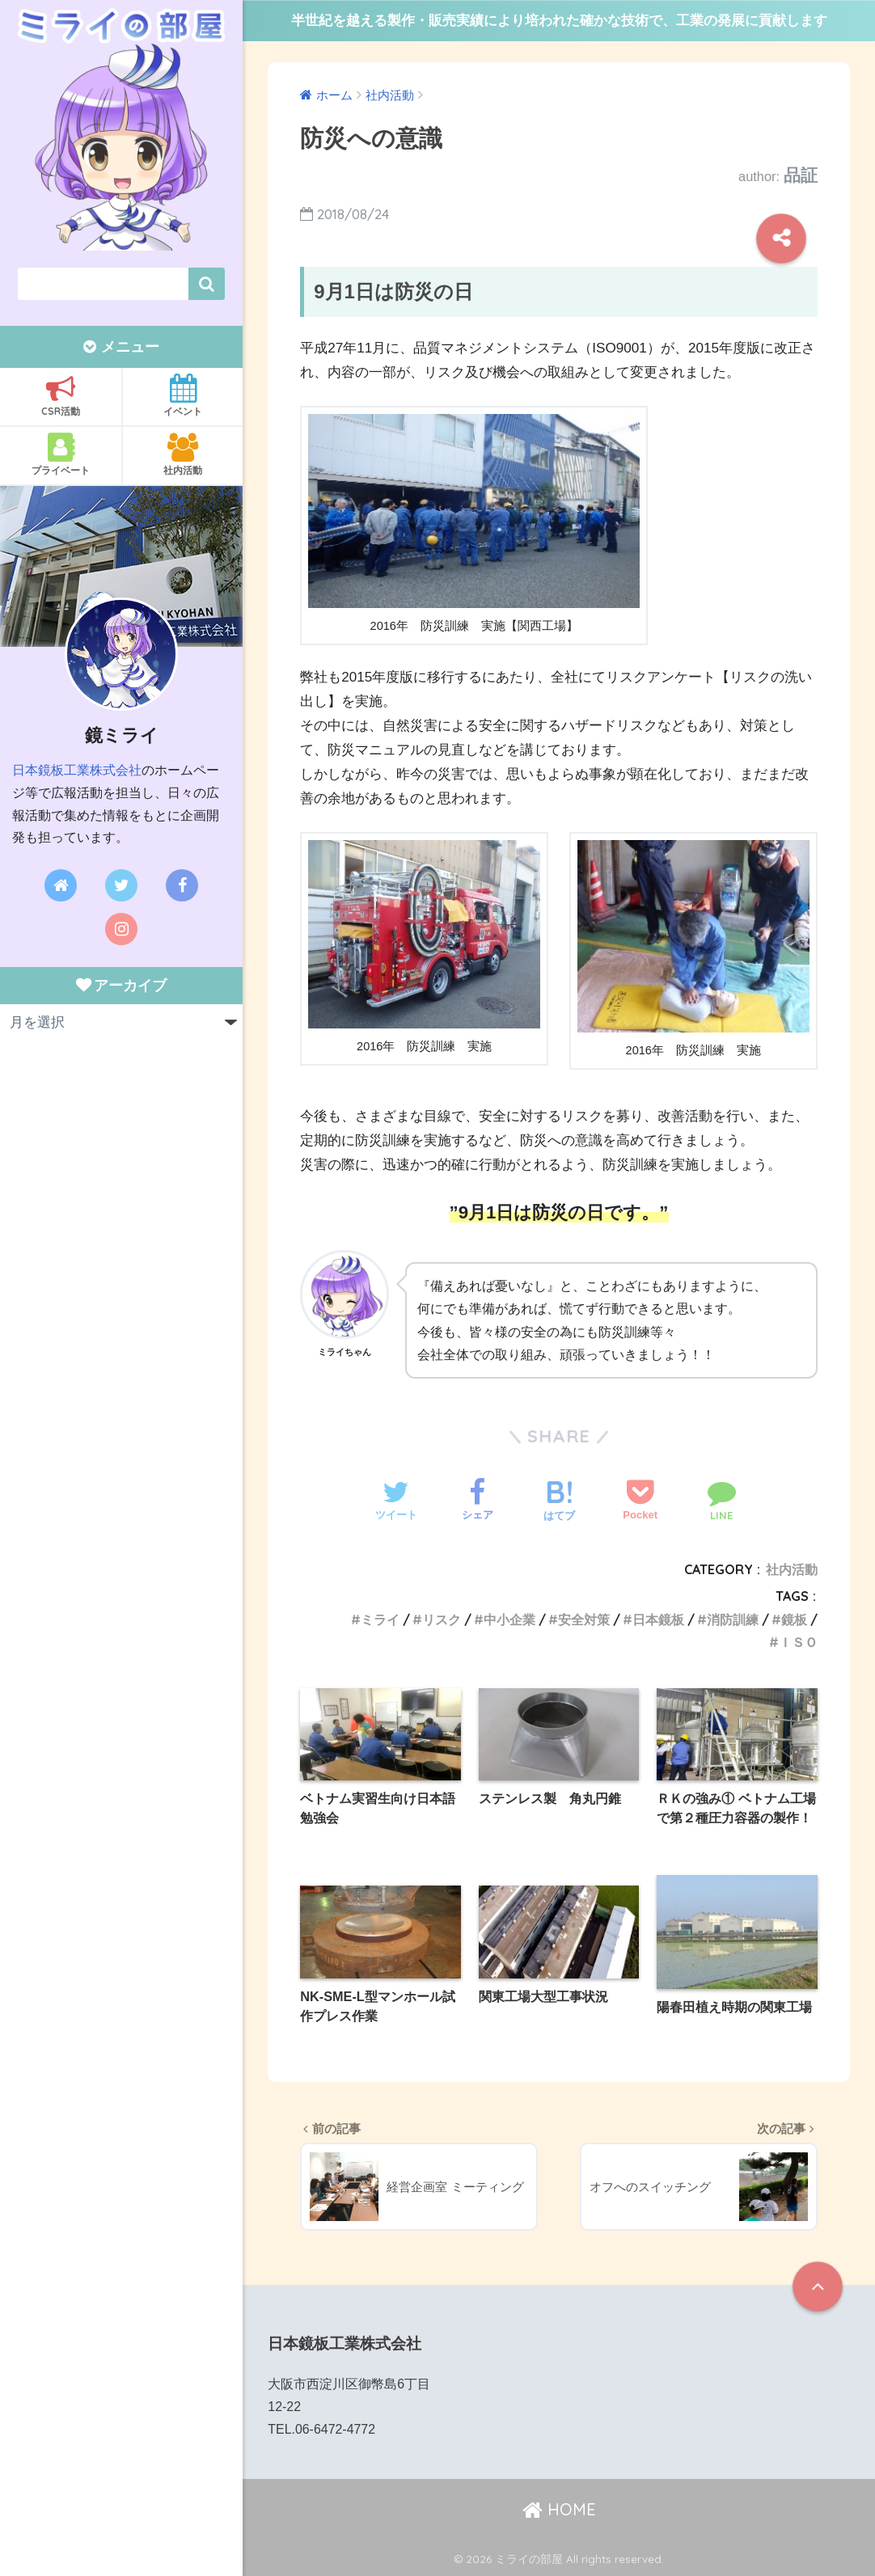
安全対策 (584, 1619)
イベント (182, 395)
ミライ (380, 1619)
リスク (441, 1619)
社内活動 (182, 454)
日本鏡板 (658, 1619)
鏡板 (794, 1619)
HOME (559, 2509)
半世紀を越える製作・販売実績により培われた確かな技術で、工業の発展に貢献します (559, 20)
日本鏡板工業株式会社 (77, 770)
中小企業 (509, 1619)
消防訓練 (733, 1619)
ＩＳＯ (798, 1642)
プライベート (60, 454)
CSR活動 (60, 395)
